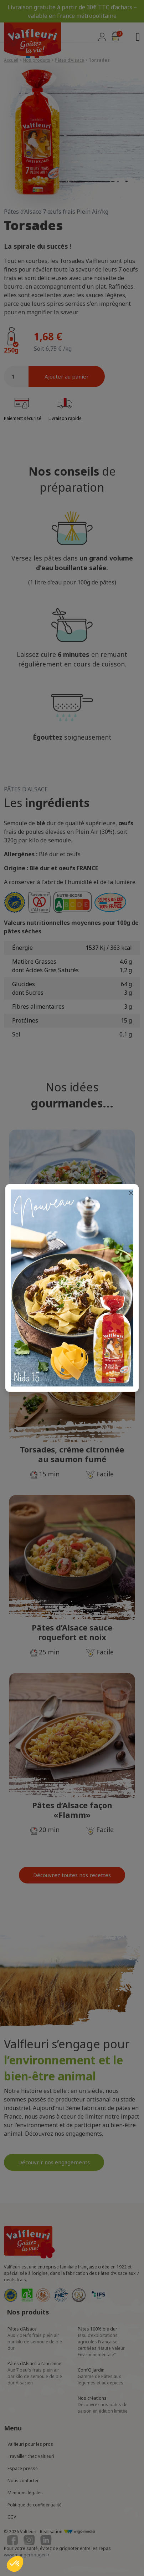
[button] (15, 2563)
